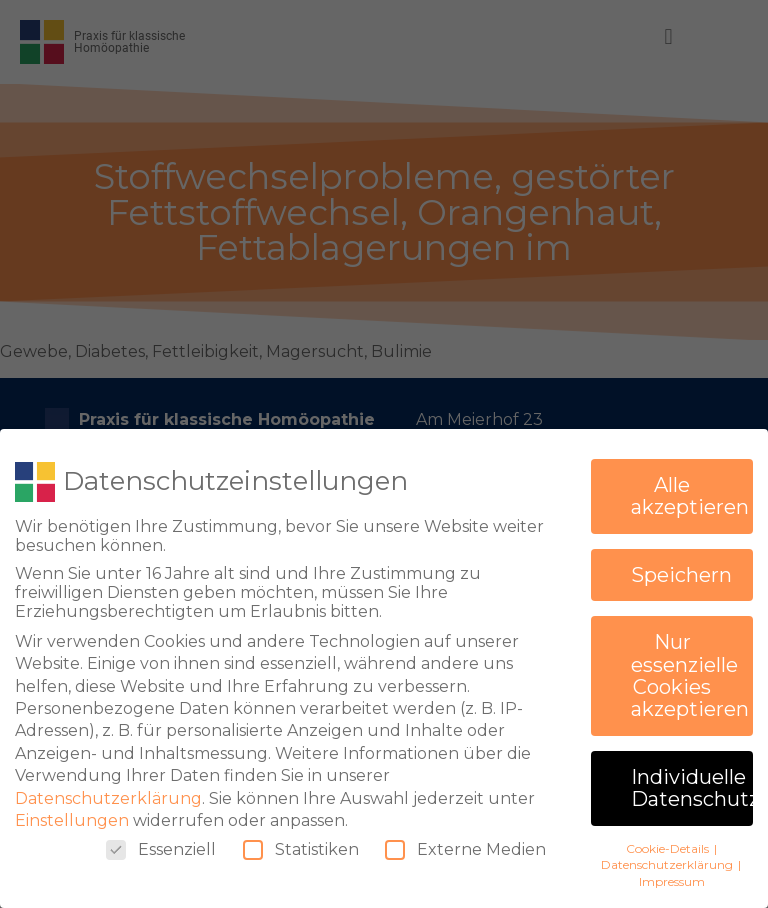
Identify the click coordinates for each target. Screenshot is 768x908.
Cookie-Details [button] (669, 840)
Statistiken (301, 841)
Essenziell (161, 841)
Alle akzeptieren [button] (690, 488)
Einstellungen (72, 812)
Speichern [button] (681, 567)
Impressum (672, 873)
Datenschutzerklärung (108, 790)
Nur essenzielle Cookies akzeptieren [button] (690, 667)
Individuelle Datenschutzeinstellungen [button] (692, 780)
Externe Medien (465, 841)
